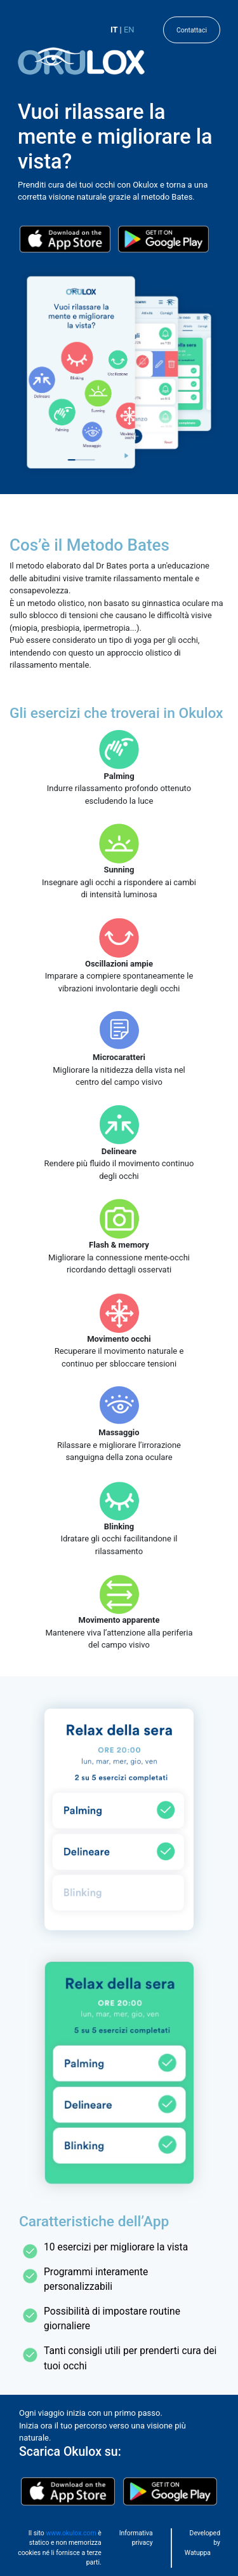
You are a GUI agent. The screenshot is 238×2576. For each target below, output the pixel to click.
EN (129, 29)
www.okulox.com (71, 2533)
